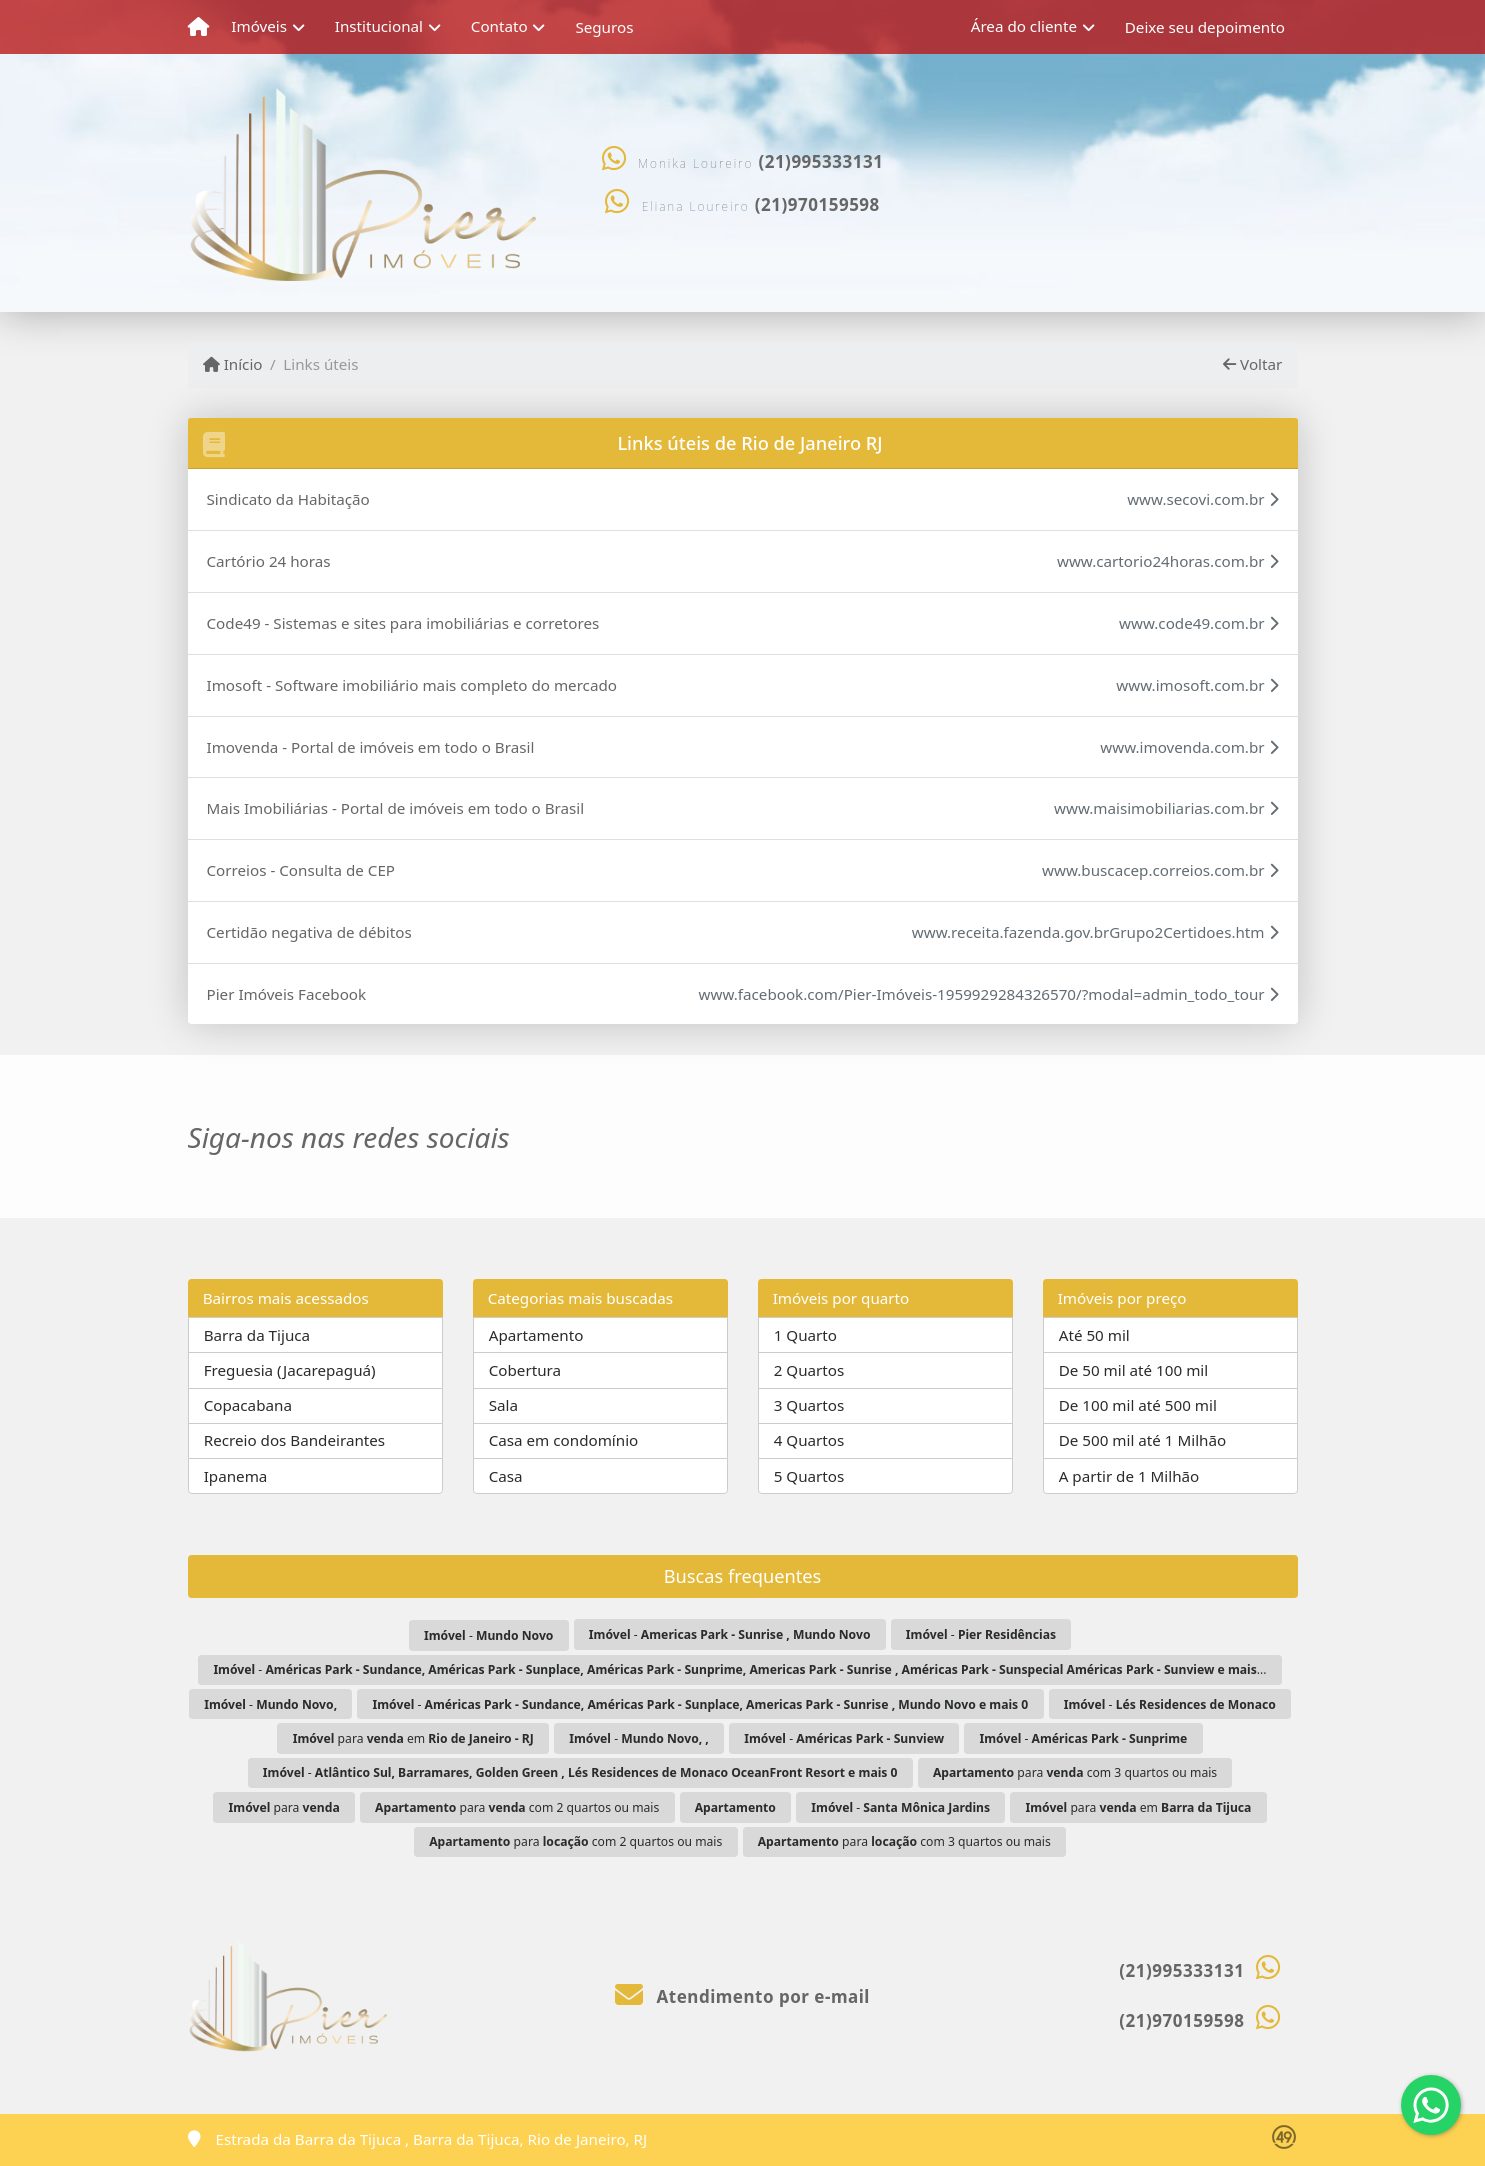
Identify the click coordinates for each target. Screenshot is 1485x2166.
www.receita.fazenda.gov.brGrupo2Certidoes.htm (1095, 932)
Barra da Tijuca (257, 1335)
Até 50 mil (1094, 1335)
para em (413, 1738)
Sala (503, 1405)
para (284, 1807)
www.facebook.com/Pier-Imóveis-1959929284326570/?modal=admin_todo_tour (989, 994)
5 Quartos (809, 1476)
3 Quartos (809, 1405)
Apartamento (536, 1335)
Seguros (604, 27)
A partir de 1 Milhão (1129, 1476)
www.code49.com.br (1198, 623)
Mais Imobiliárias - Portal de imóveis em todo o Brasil (396, 808)
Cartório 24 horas (269, 561)
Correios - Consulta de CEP (301, 870)
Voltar (1252, 364)
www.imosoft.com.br (1197, 685)
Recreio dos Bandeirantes (294, 1440)
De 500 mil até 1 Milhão (1142, 1440)
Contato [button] (499, 26)
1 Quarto (805, 1335)
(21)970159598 (817, 204)
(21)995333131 (820, 161)
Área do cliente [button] (1024, 26)
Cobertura (525, 1370)
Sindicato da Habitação (288, 499)
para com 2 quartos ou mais (517, 1807)
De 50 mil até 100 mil (1133, 1370)
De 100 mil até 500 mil (1138, 1405)
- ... (739, 1669)
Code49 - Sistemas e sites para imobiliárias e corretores (403, 623)
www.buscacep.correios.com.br (1160, 870)
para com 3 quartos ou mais (1075, 1772)
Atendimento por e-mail (742, 1996)
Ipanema (236, 1476)
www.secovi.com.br (1202, 499)
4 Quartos (809, 1440)
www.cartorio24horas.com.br (1168, 561)
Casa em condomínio (564, 1440)
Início (233, 364)
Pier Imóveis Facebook (287, 994)
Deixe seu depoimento (1205, 27)
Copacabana (248, 1405)
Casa (506, 1476)
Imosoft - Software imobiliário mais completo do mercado (412, 685)
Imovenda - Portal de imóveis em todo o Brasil (371, 747)
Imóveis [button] (259, 26)
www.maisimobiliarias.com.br (1166, 808)
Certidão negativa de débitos (309, 932)
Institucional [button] (379, 26)
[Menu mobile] (198, 27)
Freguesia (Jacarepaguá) (290, 1370)
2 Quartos (809, 1370)
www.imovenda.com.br (1189, 747)
